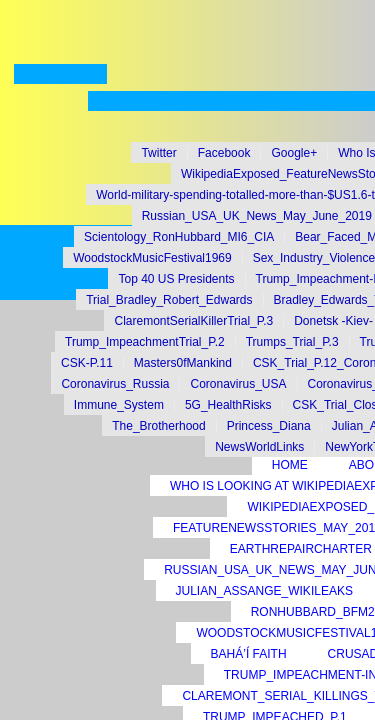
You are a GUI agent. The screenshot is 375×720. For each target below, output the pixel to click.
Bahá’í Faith (249, 654)
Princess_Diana (269, 426)
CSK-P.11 (87, 363)
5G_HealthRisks (228, 405)
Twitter (158, 153)
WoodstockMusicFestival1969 (152, 258)
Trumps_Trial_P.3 (292, 342)
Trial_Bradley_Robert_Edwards (169, 300)
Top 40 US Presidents (176, 279)
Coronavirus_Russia (115, 384)
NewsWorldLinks (259, 447)
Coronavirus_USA (238, 384)
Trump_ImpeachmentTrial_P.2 (145, 342)
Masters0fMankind (183, 363)
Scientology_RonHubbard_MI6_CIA (179, 237)
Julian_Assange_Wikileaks (264, 591)
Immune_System (119, 405)
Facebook (224, 153)
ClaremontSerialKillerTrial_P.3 (193, 321)
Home (290, 465)
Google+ (294, 153)
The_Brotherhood (158, 426)
